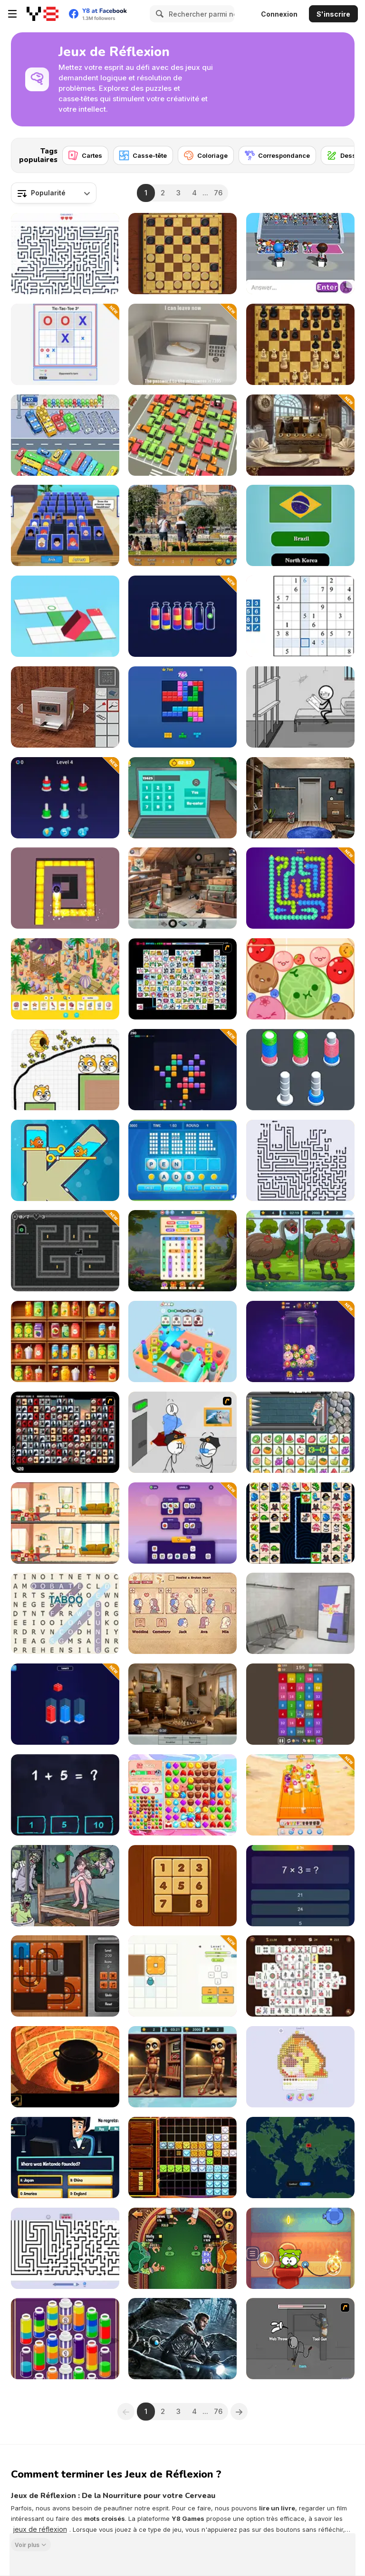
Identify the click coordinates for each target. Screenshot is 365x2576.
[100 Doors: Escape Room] (182, 797)
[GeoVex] (300, 2157)
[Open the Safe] (65, 707)
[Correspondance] (277, 155)
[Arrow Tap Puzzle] (65, 253)
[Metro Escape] (300, 1613)
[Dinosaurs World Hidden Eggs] (182, 2338)
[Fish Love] (65, 1160)
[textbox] (53, 193)
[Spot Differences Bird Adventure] (300, 1250)
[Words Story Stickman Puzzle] (300, 707)
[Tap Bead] (300, 2066)
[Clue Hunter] (65, 1885)
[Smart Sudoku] (300, 616)
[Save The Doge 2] (65, 1069)
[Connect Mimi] (182, 978)
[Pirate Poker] (182, 2248)
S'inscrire (333, 14)
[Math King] (65, 1795)
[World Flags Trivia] (300, 525)
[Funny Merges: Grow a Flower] (300, 1341)
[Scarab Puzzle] (182, 1976)
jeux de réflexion (40, 2529)
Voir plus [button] (27, 2544)
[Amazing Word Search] (65, 1613)
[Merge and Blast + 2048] (300, 1704)
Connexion (279, 14)
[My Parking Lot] (182, 435)
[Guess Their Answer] (300, 253)
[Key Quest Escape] (182, 344)
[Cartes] (85, 155)
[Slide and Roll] (65, 1976)
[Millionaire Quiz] (65, 2157)
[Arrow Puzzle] (65, 2248)
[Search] (158, 13)
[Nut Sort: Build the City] (65, 797)
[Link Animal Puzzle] (300, 1523)
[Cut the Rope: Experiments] (300, 2248)
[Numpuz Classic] (182, 1885)
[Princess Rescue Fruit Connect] (300, 1432)
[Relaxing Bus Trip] (65, 435)
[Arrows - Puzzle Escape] (300, 1160)
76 (218, 192)
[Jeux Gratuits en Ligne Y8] (42, 14)
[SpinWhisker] (65, 1250)
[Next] (340, 152)
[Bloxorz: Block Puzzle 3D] (65, 616)
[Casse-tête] (143, 155)
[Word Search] (182, 1250)
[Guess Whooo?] (65, 525)
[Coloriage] (206, 155)
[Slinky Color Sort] (300, 1069)
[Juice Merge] (300, 1795)
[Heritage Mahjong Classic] (300, 1976)
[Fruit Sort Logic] (65, 1341)
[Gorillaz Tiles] (65, 1432)
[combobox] (53, 193)
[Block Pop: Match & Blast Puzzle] (182, 1069)
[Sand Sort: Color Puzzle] (182, 616)
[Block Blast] (182, 707)
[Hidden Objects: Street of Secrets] (182, 888)
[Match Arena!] (182, 1795)
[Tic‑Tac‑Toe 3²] (65, 344)
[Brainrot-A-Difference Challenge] (182, 2066)
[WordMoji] (182, 1523)
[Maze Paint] (65, 888)
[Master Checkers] (182, 253)
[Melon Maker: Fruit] (300, 978)
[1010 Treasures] (182, 2157)
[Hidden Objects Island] (65, 978)
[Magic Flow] (65, 2338)
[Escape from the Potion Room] (65, 2066)
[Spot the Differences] (65, 1523)
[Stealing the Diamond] (182, 1432)
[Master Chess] (300, 344)
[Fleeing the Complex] (300, 2338)
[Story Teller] (182, 1613)
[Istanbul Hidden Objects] (182, 525)
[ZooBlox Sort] (65, 1704)
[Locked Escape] (300, 797)
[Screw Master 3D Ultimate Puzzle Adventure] (182, 1341)
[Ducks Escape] (300, 888)
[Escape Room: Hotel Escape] (300, 435)
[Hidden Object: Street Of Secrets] (182, 1704)
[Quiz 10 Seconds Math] (300, 1885)
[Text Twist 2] (182, 1160)
